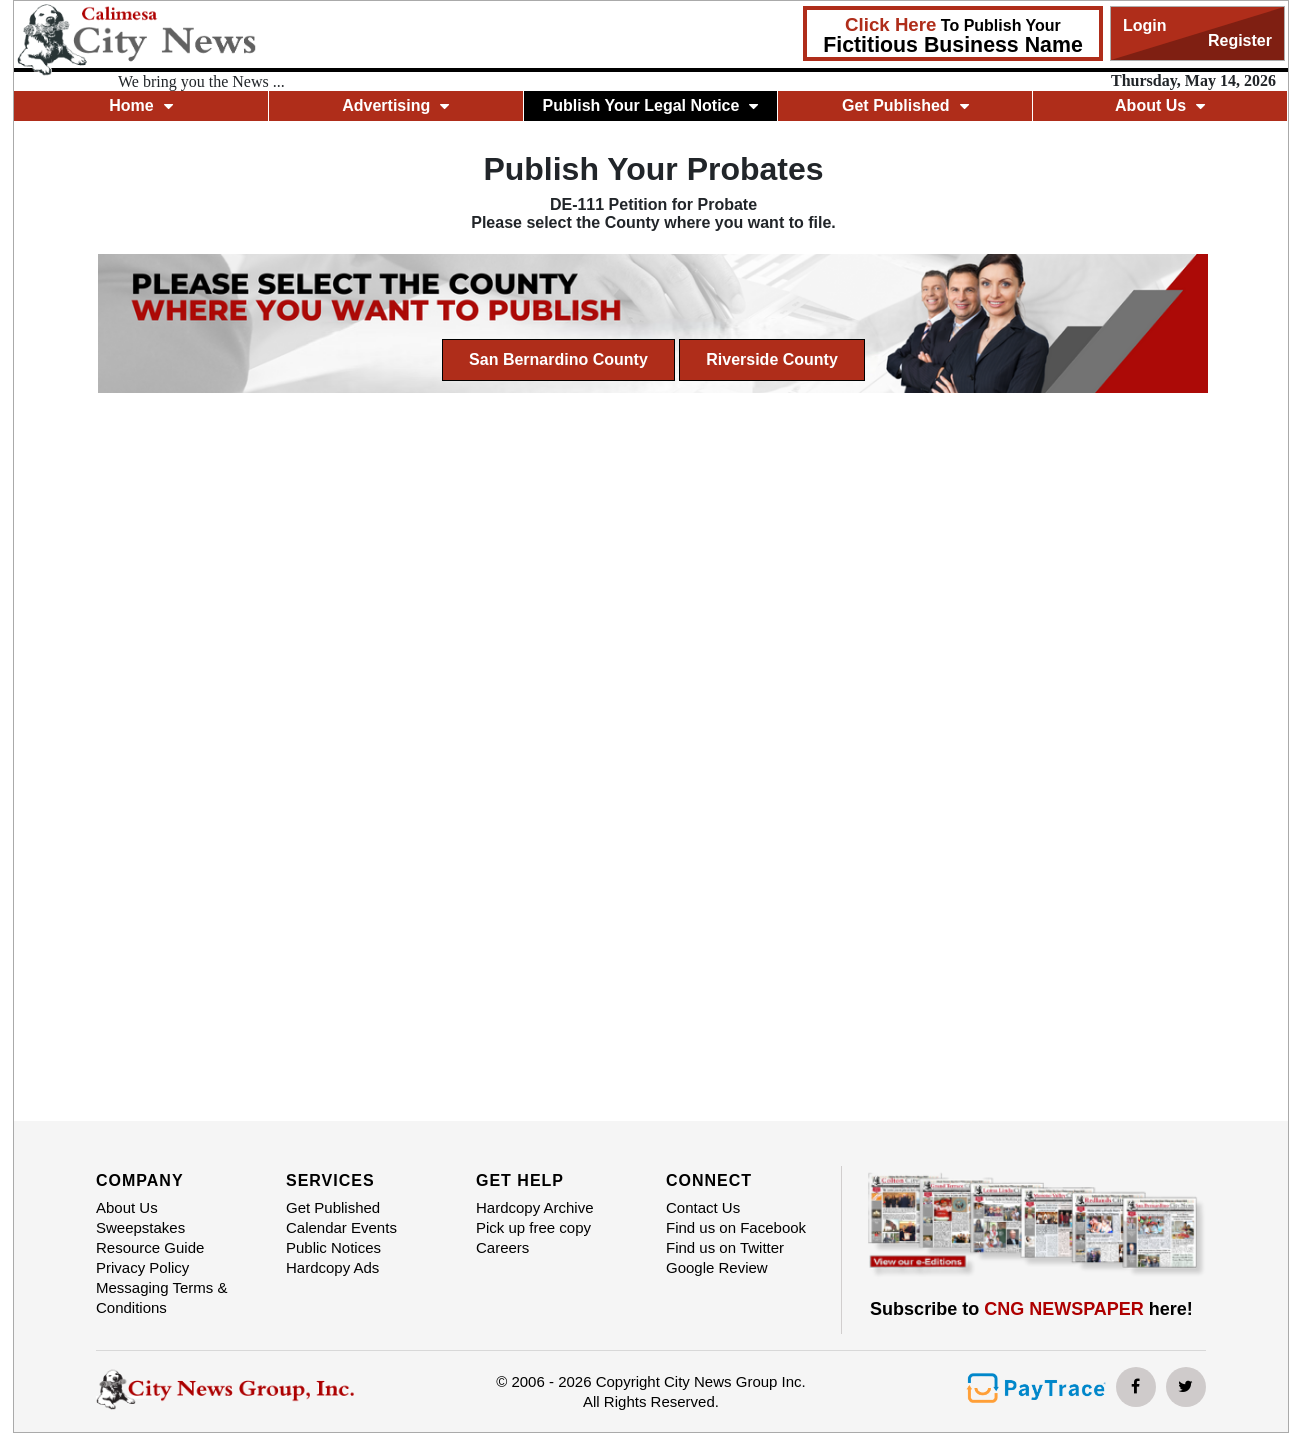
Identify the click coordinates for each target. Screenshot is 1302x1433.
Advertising (395, 105)
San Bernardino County (558, 359)
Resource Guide (150, 1247)
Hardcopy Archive (535, 1207)
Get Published (905, 105)
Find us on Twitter (725, 1247)
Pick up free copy (533, 1227)
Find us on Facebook (736, 1227)
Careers (502, 1247)
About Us (1160, 105)
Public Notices (333, 1247)
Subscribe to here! (1031, 1309)
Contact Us (703, 1207)
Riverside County (772, 359)
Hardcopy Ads (332, 1267)
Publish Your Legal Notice (651, 105)
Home (140, 105)
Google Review (717, 1267)
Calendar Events (341, 1227)
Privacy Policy (142, 1267)
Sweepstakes (140, 1227)
